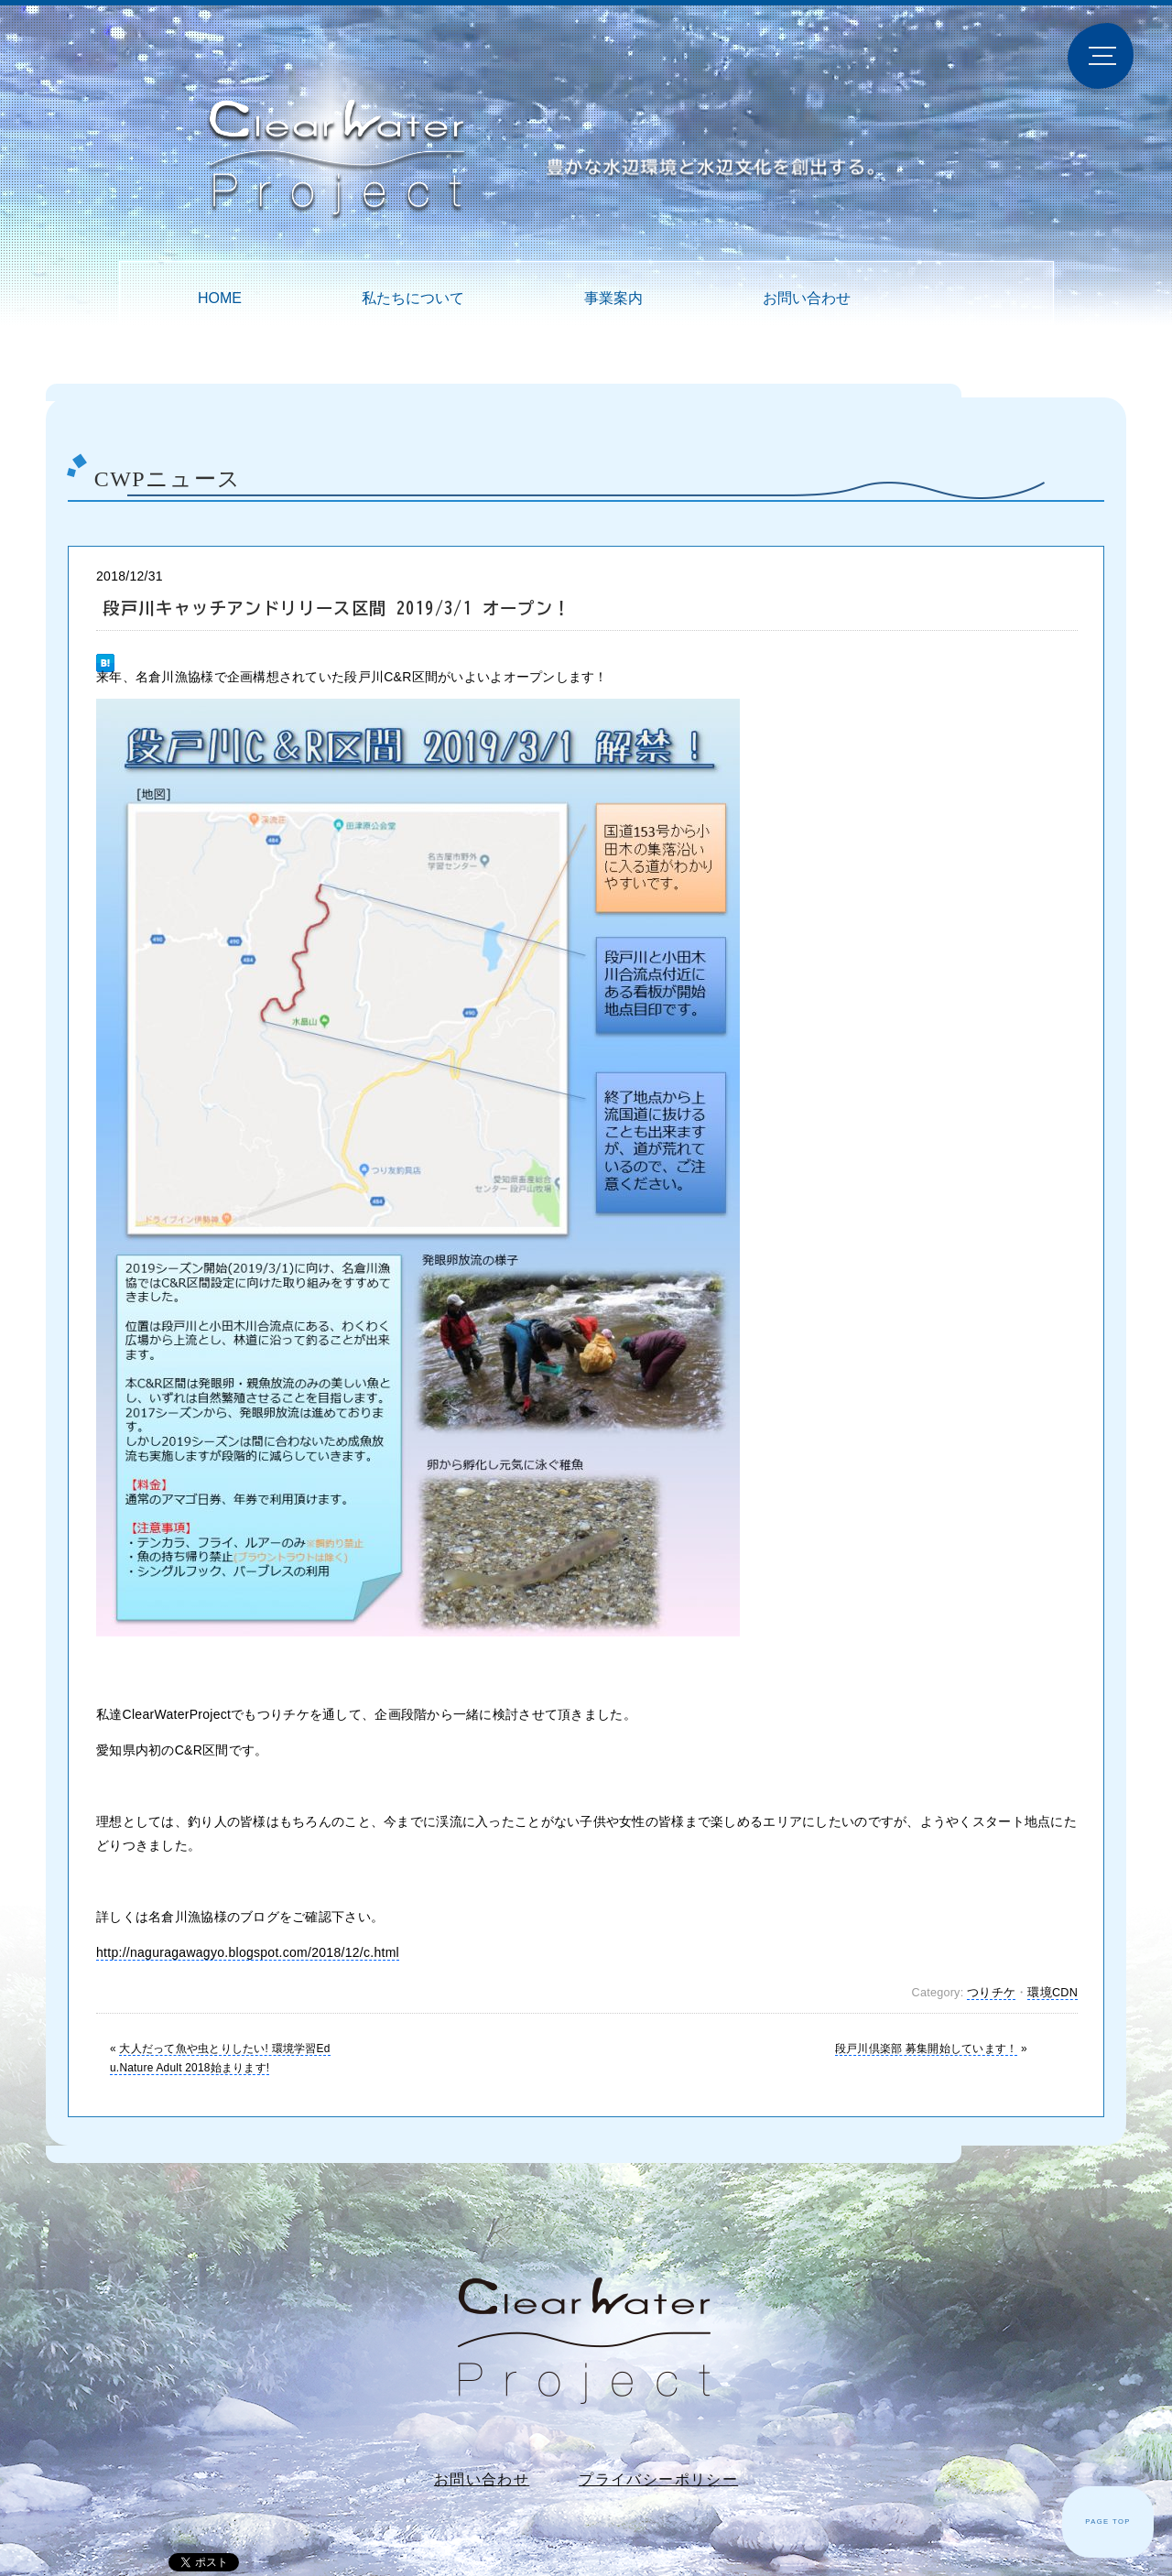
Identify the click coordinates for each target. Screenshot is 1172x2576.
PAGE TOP (1108, 2521)
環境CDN (1052, 1992)
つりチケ (991, 1992)
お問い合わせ (807, 298)
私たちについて (413, 298)
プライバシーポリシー (658, 2479)
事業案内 (613, 298)
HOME (220, 298)
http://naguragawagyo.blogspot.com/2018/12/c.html (247, 1952)
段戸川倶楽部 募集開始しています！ (926, 2048)
